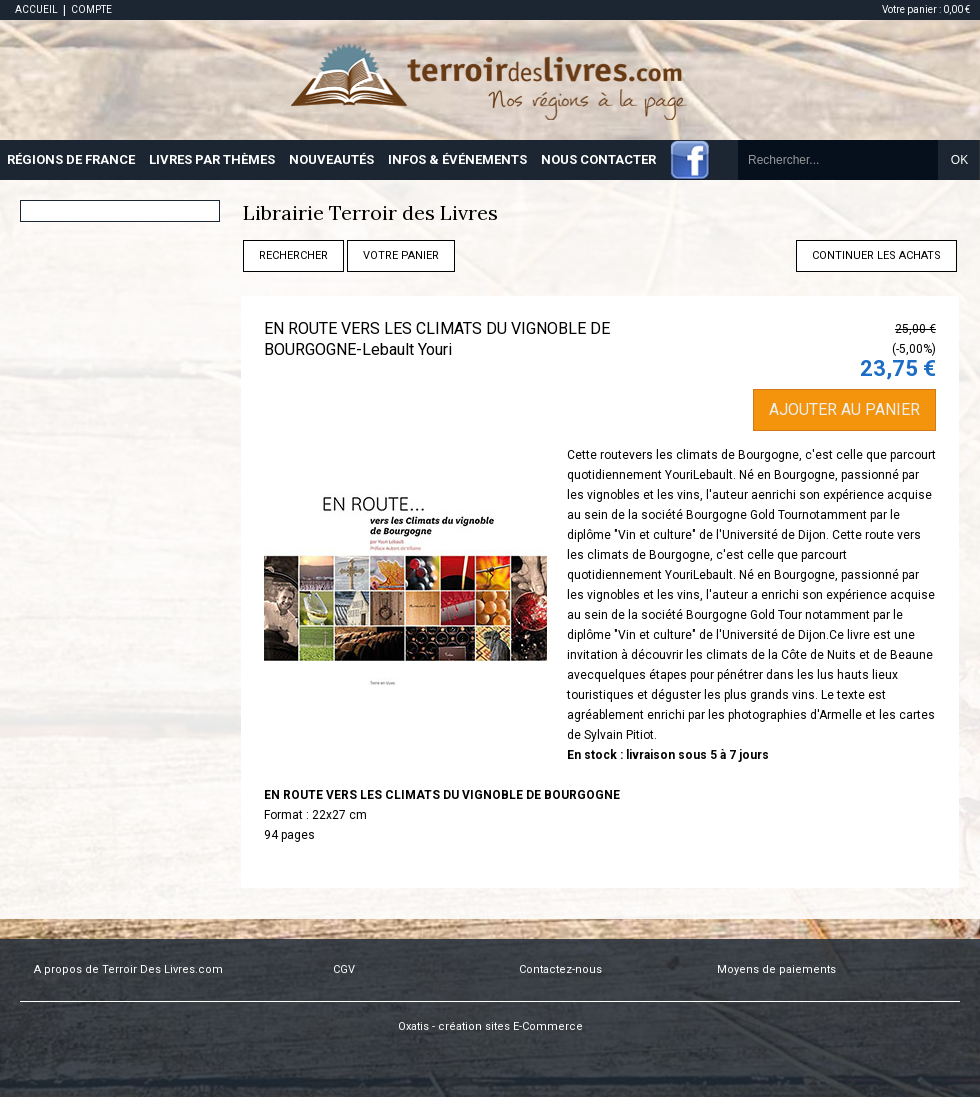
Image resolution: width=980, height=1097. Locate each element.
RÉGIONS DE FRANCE (71, 159)
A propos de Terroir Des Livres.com (128, 969)
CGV (344, 969)
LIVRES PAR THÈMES (212, 159)
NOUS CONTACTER (598, 159)
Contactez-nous (560, 969)
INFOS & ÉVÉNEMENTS (457, 159)
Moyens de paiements (776, 969)
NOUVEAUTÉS (331, 159)
